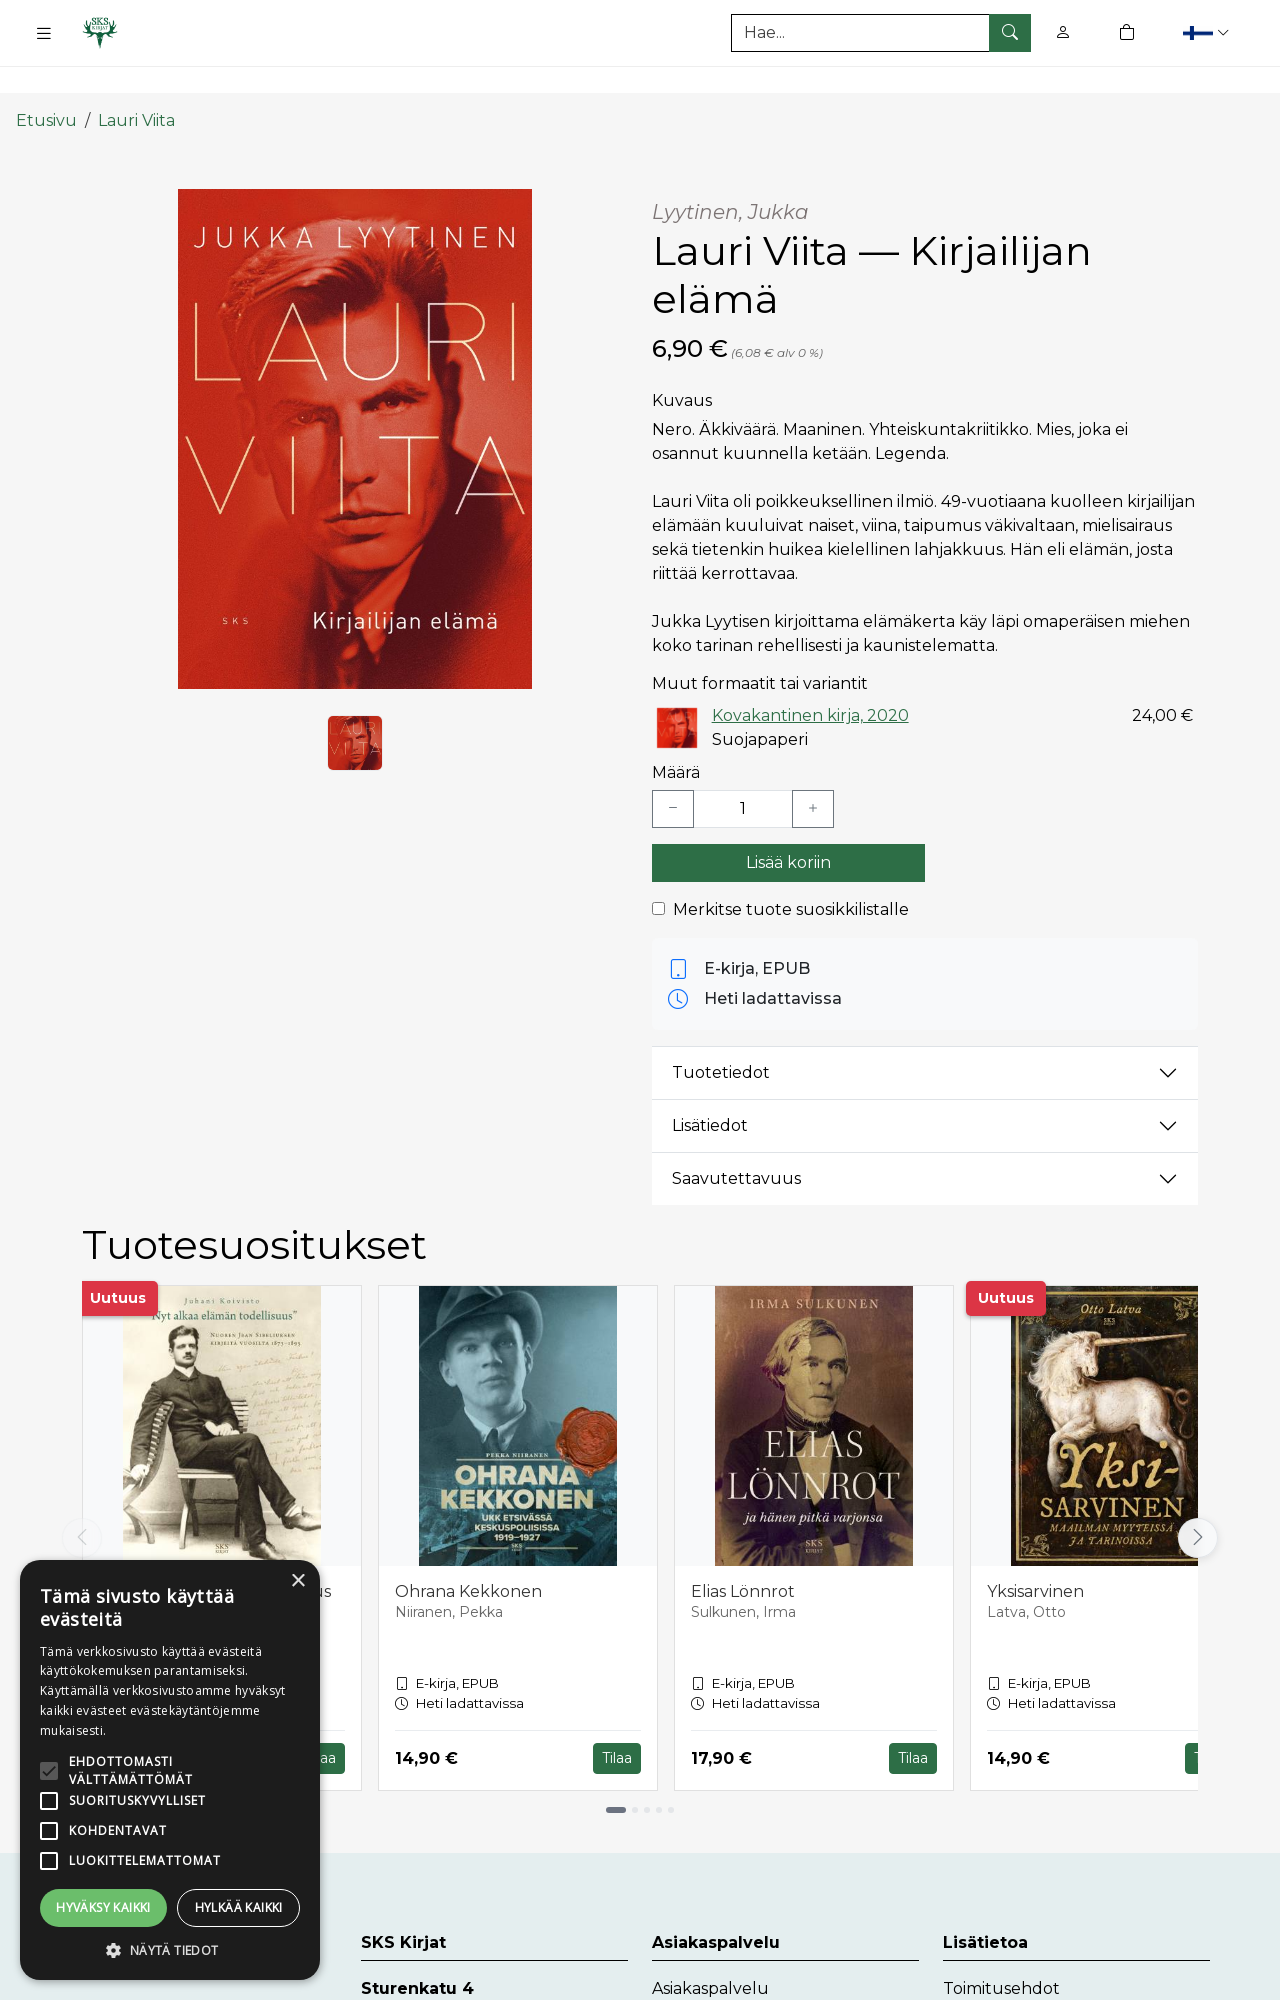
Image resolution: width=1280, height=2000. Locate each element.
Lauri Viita (136, 82)
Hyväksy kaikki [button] (103, 1907)
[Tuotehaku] (881, 33)
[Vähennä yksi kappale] (673, 772)
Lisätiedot (710, 1088)
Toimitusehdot (1001, 1951)
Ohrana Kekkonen (468, 1554)
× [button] (297, 1581)
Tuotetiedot (721, 1035)
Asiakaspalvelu (710, 1951)
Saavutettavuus (736, 1141)
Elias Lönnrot (743, 1554)
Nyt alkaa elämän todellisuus (215, 1554)
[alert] (170, 1770)
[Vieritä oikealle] (1198, 1501)
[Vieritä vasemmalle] (82, 1501)
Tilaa (321, 1721)
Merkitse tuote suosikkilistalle (791, 872)
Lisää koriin (788, 825)
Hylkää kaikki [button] (239, 1907)
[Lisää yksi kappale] (813, 772)
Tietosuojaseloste (1012, 1983)
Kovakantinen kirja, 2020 (810, 677)
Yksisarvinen (1035, 1554)
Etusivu (46, 82)
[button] (1208, 32)
